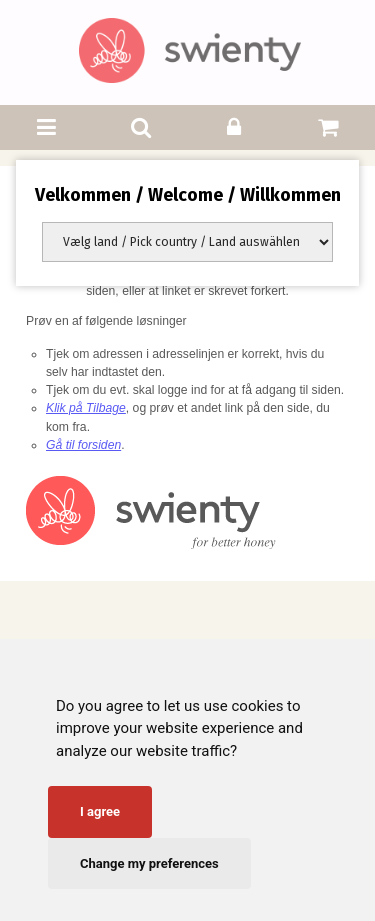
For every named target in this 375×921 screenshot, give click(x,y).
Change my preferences (149, 863)
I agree (100, 811)
